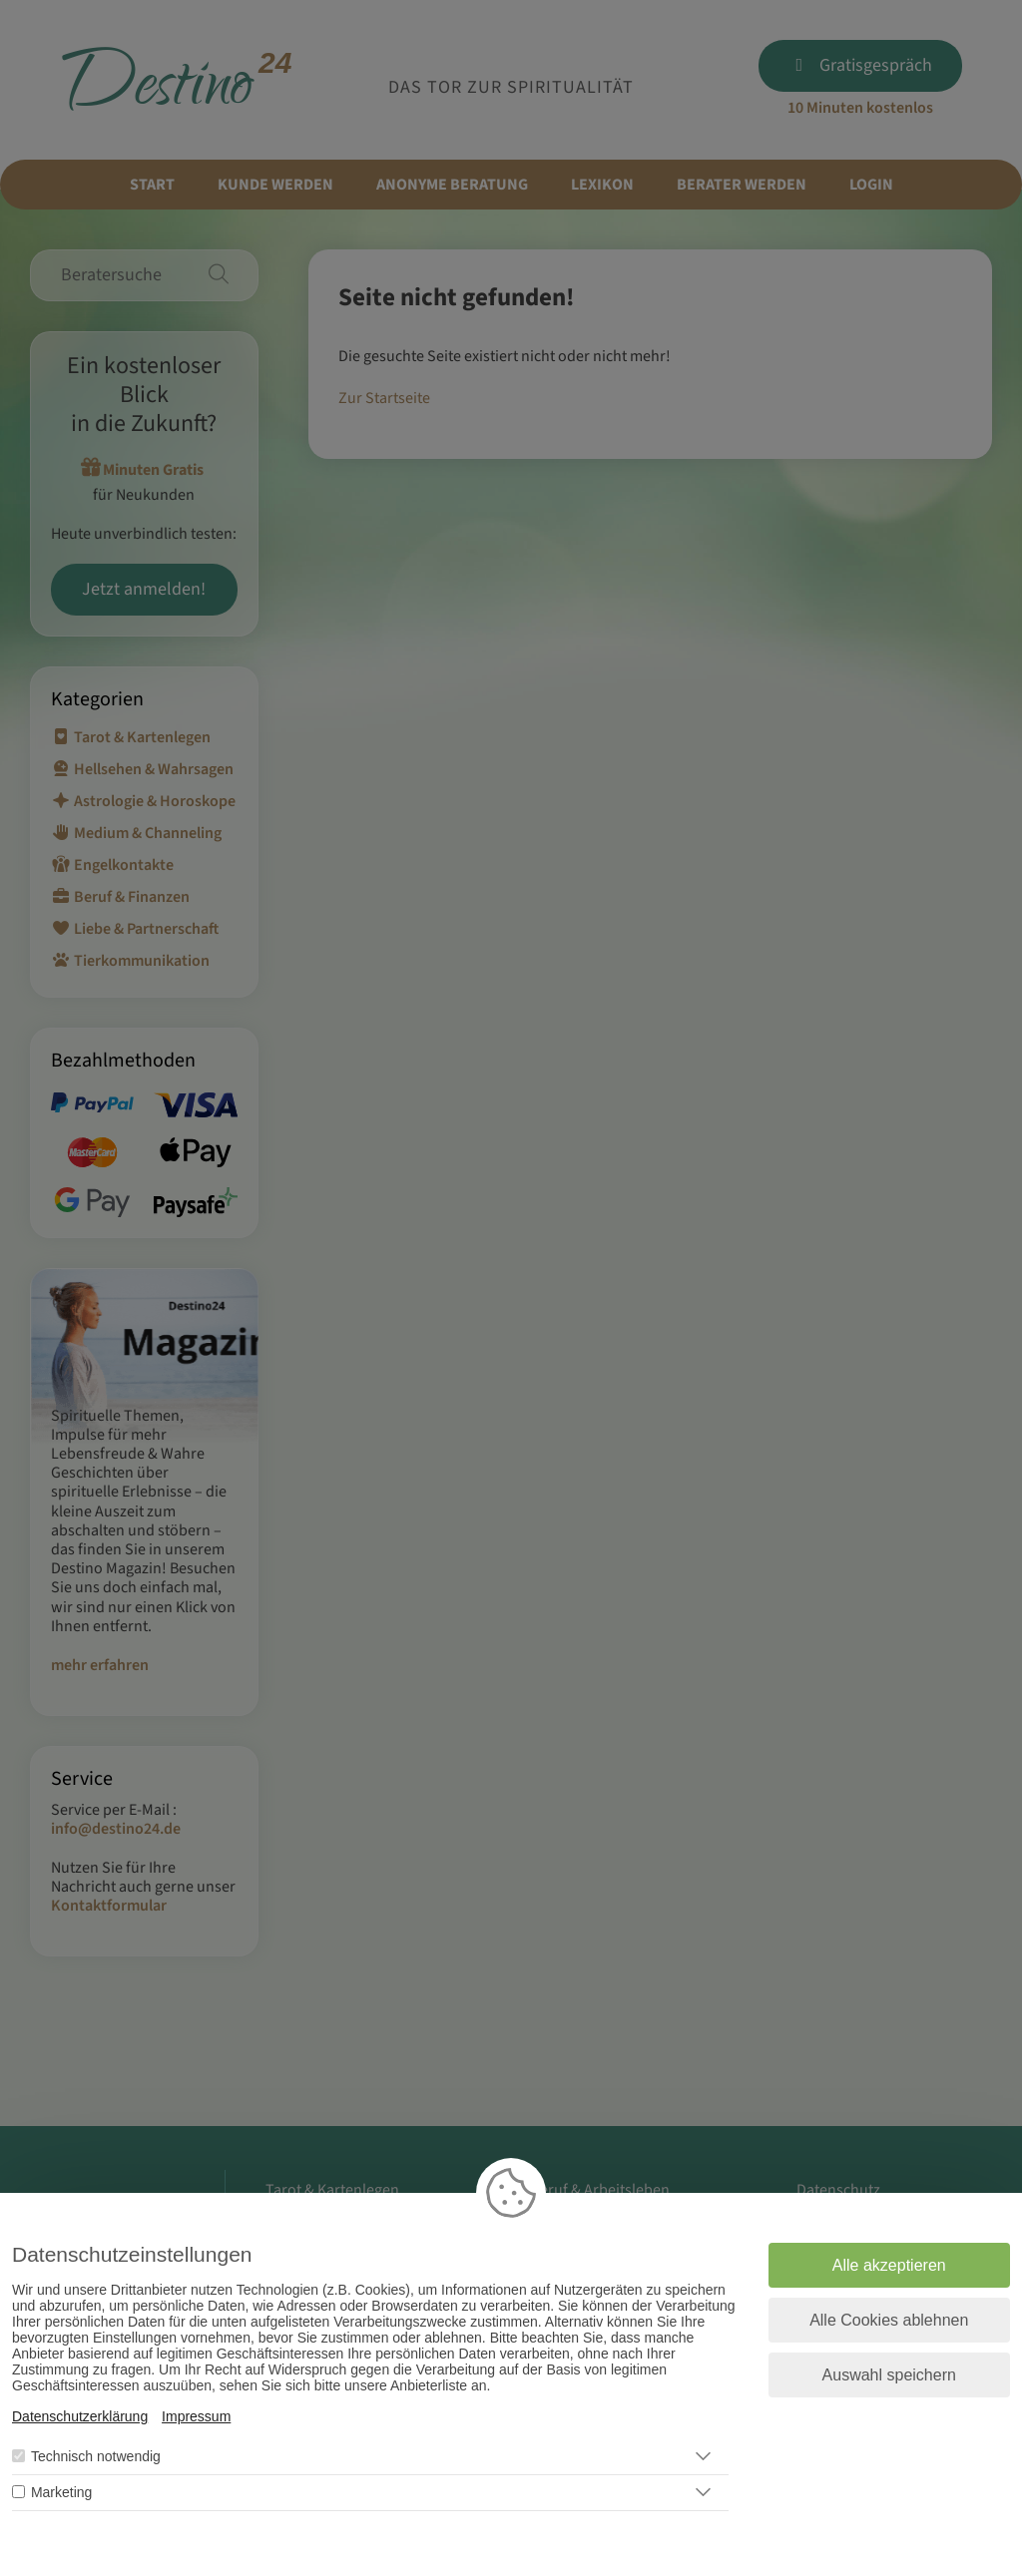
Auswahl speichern (889, 2374)
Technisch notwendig (96, 2456)
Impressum (196, 2416)
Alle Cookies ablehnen (888, 2320)
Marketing (61, 2492)
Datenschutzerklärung (80, 2416)
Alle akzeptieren (889, 2265)
